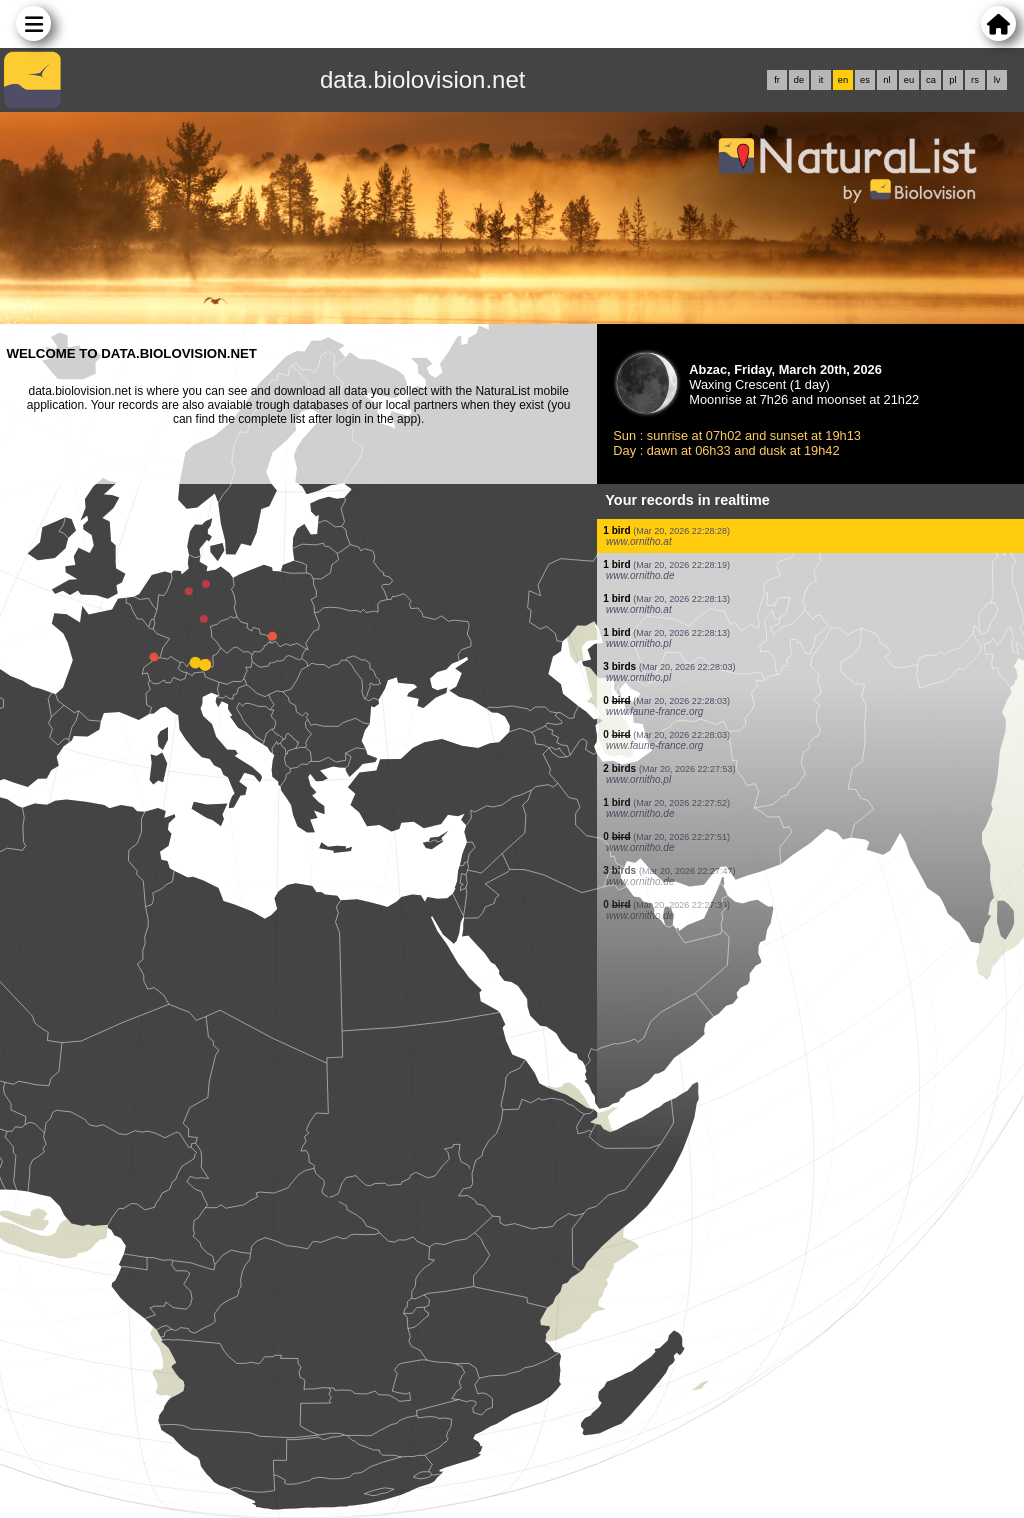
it (821, 80)
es (865, 80)
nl (886, 80)
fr (777, 80)
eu (909, 80)
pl (952, 80)
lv (997, 80)
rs (975, 80)
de (799, 80)
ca (931, 80)
